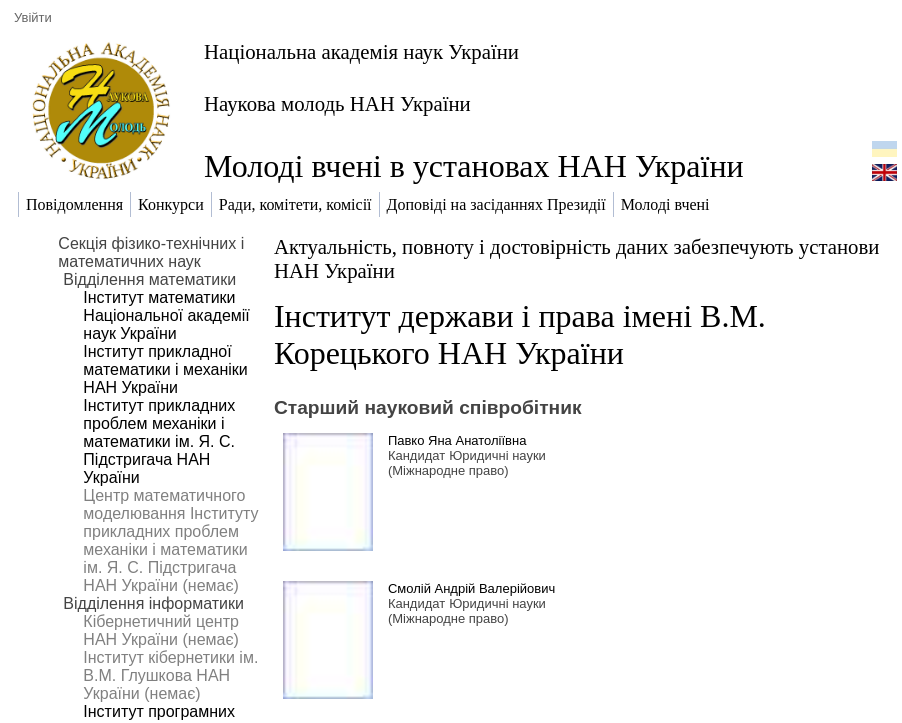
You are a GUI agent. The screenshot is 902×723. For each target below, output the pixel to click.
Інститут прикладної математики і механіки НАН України (165, 369)
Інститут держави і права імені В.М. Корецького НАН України (520, 334)
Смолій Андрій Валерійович (471, 588)
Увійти (33, 17)
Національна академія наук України (361, 51)
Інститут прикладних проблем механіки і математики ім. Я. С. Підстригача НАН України (159, 441)
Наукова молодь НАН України (337, 103)
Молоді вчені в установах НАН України (474, 166)
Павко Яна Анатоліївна (457, 440)
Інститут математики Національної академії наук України (166, 315)
